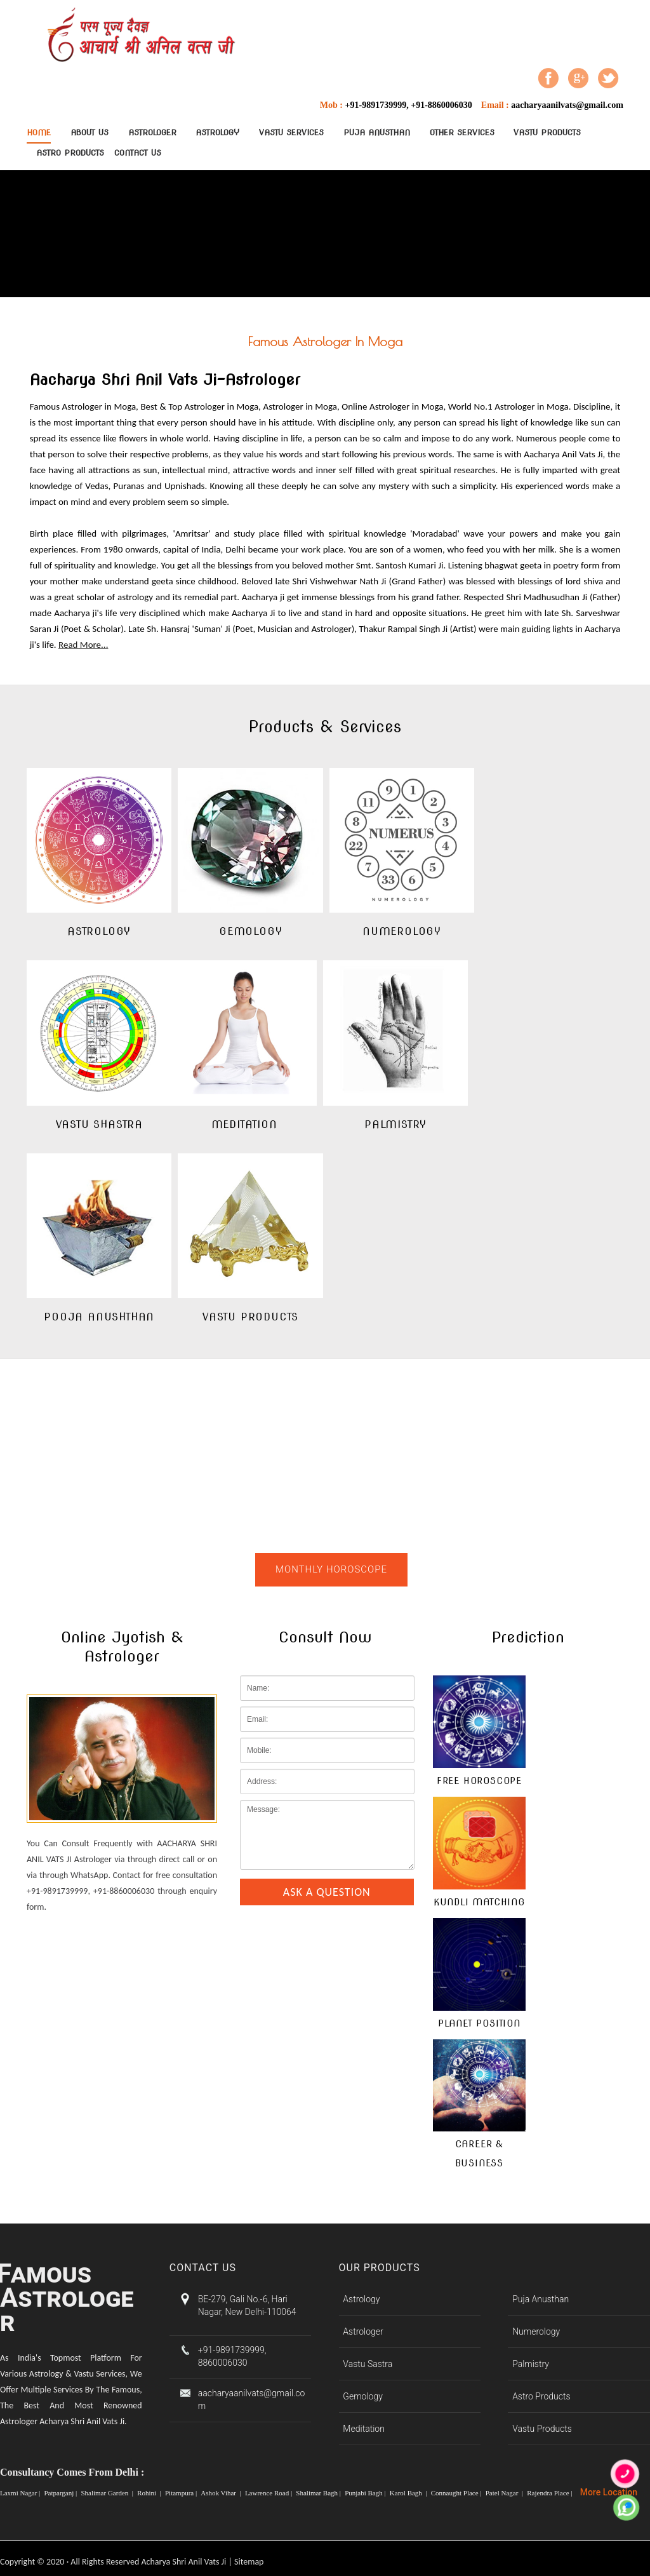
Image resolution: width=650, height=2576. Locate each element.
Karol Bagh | (409, 2493)
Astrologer (152, 132)
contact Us (137, 153)
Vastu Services (291, 132)
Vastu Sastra (367, 2364)
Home (39, 132)
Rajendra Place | (550, 2493)
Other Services (462, 132)
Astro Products (70, 153)
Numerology (536, 2331)
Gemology (362, 2396)
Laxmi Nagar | (21, 2493)
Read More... (83, 644)
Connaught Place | (457, 2493)
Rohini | (149, 2493)
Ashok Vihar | (221, 2493)
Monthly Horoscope (331, 1569)
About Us (89, 132)
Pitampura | (182, 2493)
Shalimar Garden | (108, 2493)
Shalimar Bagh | (319, 2493)
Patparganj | (61, 2493)
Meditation (363, 2429)
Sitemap (248, 2561)
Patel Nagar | (505, 2493)
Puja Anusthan (376, 132)
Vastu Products (547, 132)
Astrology (217, 132)
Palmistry (530, 2364)
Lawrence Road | (269, 2493)
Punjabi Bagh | (366, 2493)
